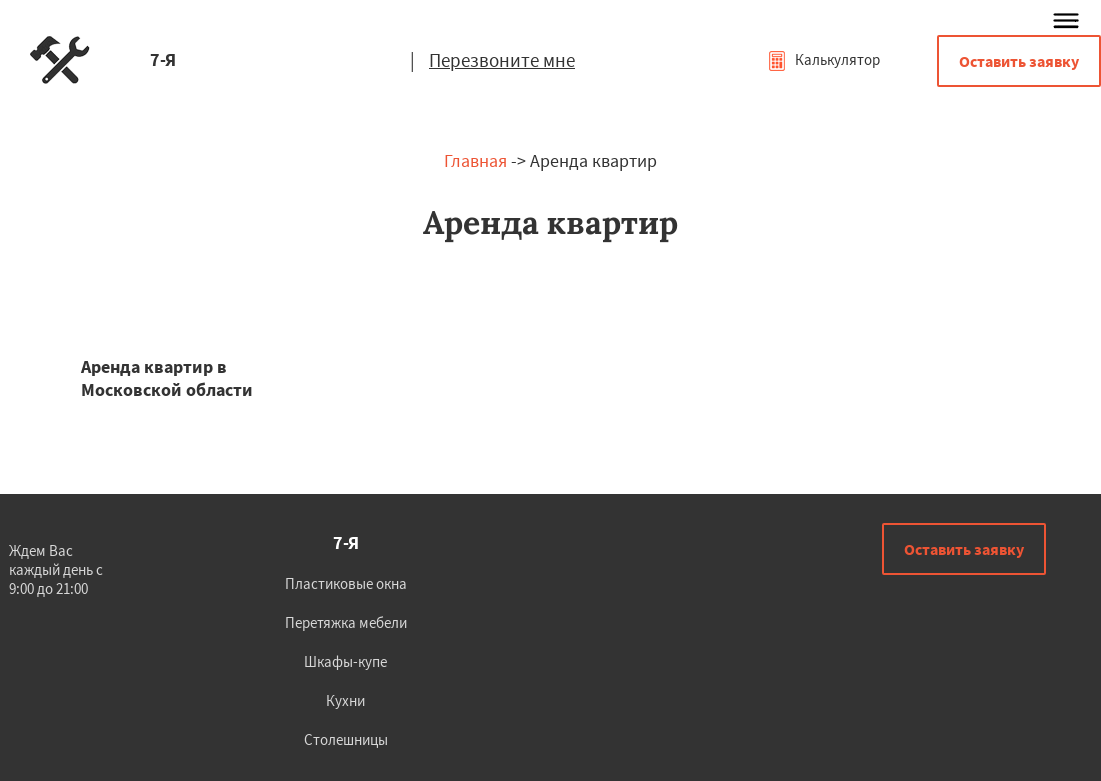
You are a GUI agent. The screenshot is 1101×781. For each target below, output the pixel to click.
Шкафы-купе (345, 661)
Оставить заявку (1019, 61)
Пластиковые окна (346, 583)
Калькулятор (823, 59)
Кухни (345, 700)
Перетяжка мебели (346, 622)
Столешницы (346, 739)
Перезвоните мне (502, 60)
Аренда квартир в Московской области (167, 378)
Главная (475, 160)
